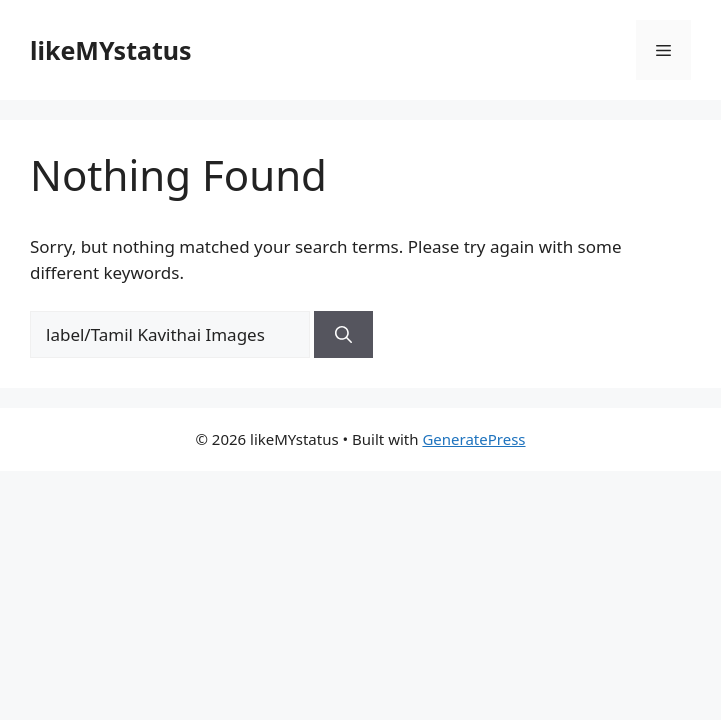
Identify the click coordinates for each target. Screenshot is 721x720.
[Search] (343, 335)
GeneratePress (473, 439)
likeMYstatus (111, 50)
